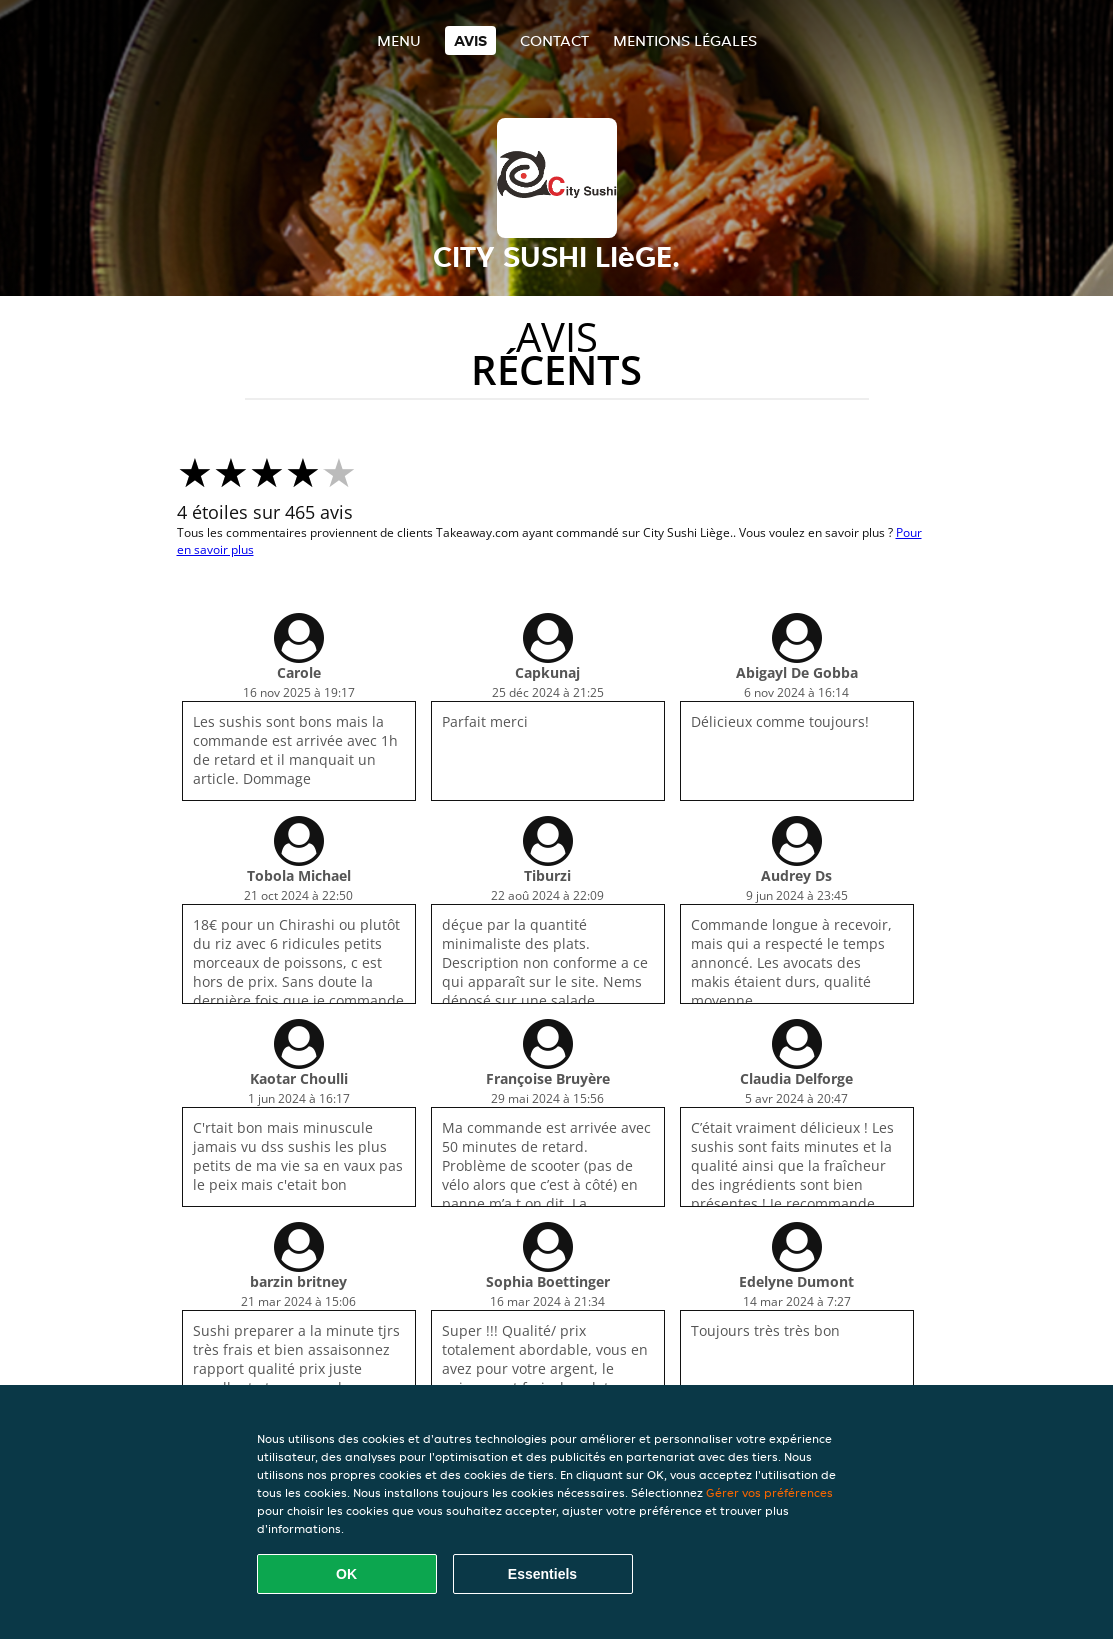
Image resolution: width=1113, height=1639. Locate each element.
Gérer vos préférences (769, 1492)
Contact (554, 40)
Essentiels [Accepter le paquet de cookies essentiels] (542, 1574)
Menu (399, 40)
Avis (470, 40)
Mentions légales (685, 40)
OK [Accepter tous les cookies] (346, 1574)
